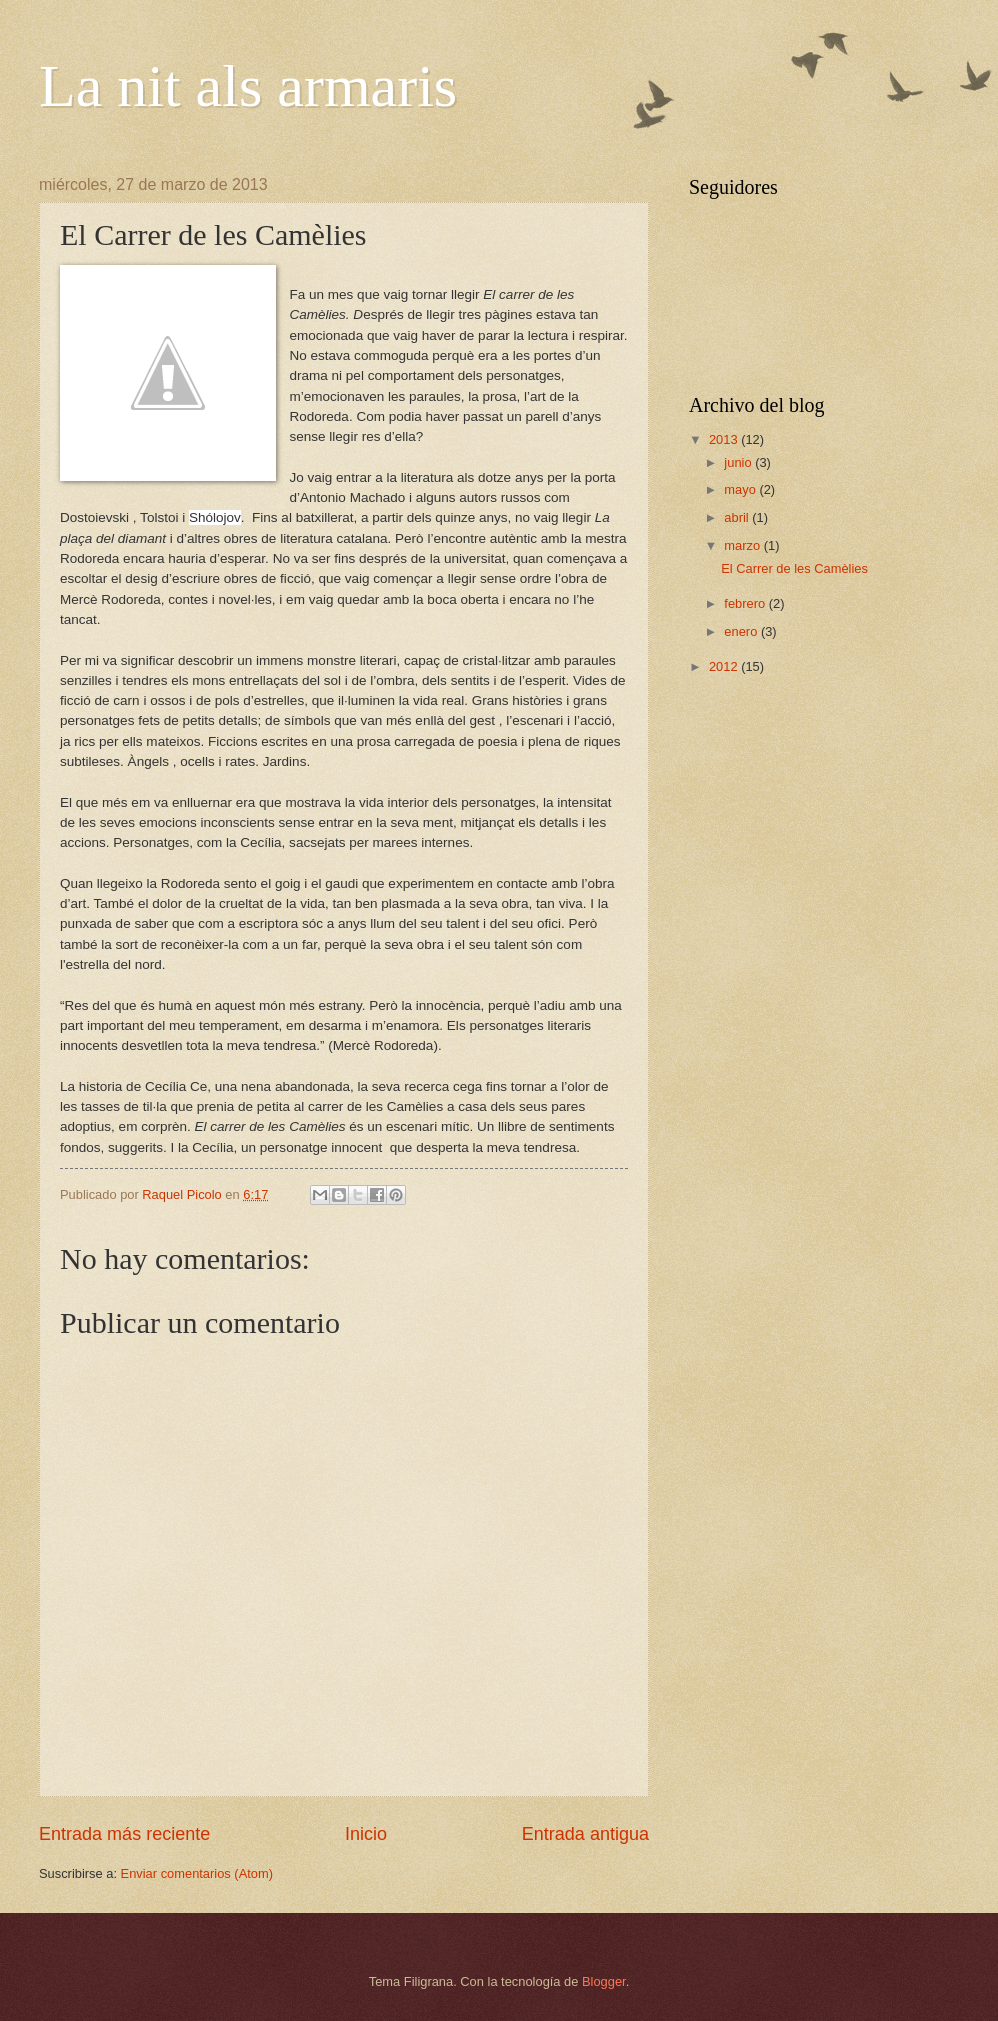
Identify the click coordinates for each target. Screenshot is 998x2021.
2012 (725, 666)
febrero (746, 603)
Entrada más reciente (124, 1834)
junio (739, 462)
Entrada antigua (585, 1834)
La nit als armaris (248, 86)
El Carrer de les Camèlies (794, 568)
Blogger (604, 1981)
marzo (743, 545)
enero (742, 631)
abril (738, 517)
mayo (741, 489)
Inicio (366, 1834)
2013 (725, 439)
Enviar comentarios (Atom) (197, 1873)
